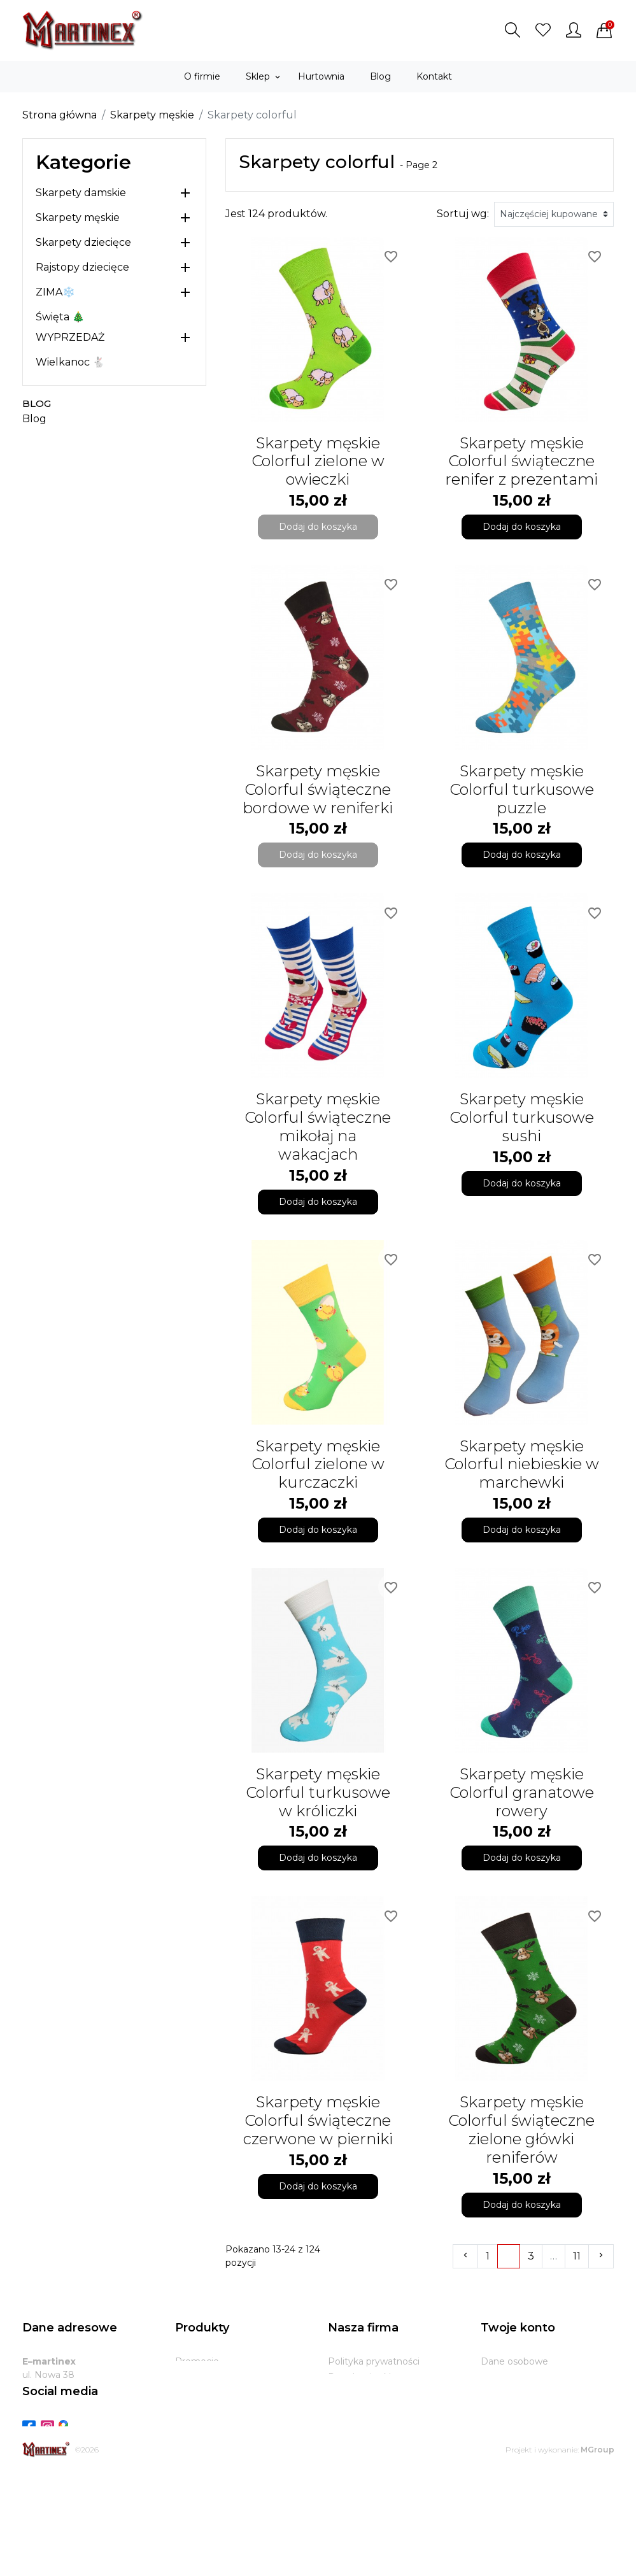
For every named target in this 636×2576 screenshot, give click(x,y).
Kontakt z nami (362, 2441)
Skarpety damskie (81, 193)
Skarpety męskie (78, 217)
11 (577, 2256)
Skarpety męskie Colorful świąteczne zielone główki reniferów (521, 2129)
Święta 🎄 (60, 317)
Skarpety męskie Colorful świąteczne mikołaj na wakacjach (317, 1126)
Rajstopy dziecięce (82, 267)
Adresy (496, 2425)
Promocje (197, 2361)
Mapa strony (355, 2457)
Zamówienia (508, 2393)
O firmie (346, 2393)
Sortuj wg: (463, 214)
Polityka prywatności (374, 2361)
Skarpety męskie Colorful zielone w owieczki (318, 461)
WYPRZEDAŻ (70, 337)
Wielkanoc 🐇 (70, 362)
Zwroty (344, 2425)
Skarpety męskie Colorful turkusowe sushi (521, 1117)
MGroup (597, 2552)
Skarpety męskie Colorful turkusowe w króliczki (318, 1792)
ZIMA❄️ (55, 292)
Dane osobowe (514, 2361)
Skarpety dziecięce (83, 242)
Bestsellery (199, 2393)
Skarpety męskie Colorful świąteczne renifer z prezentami (521, 461)
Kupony (498, 2441)
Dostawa (347, 2409)
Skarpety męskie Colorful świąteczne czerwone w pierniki (318, 2120)
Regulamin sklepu (368, 2377)
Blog (36, 403)
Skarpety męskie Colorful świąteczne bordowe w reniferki (318, 789)
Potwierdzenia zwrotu (530, 2409)
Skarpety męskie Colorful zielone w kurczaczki (318, 1464)
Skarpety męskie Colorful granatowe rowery (521, 1792)
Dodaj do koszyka (318, 526)
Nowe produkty (209, 2377)
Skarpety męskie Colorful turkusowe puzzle (521, 789)
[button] (512, 30)
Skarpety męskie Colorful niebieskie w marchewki (521, 1464)
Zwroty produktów (522, 2377)
